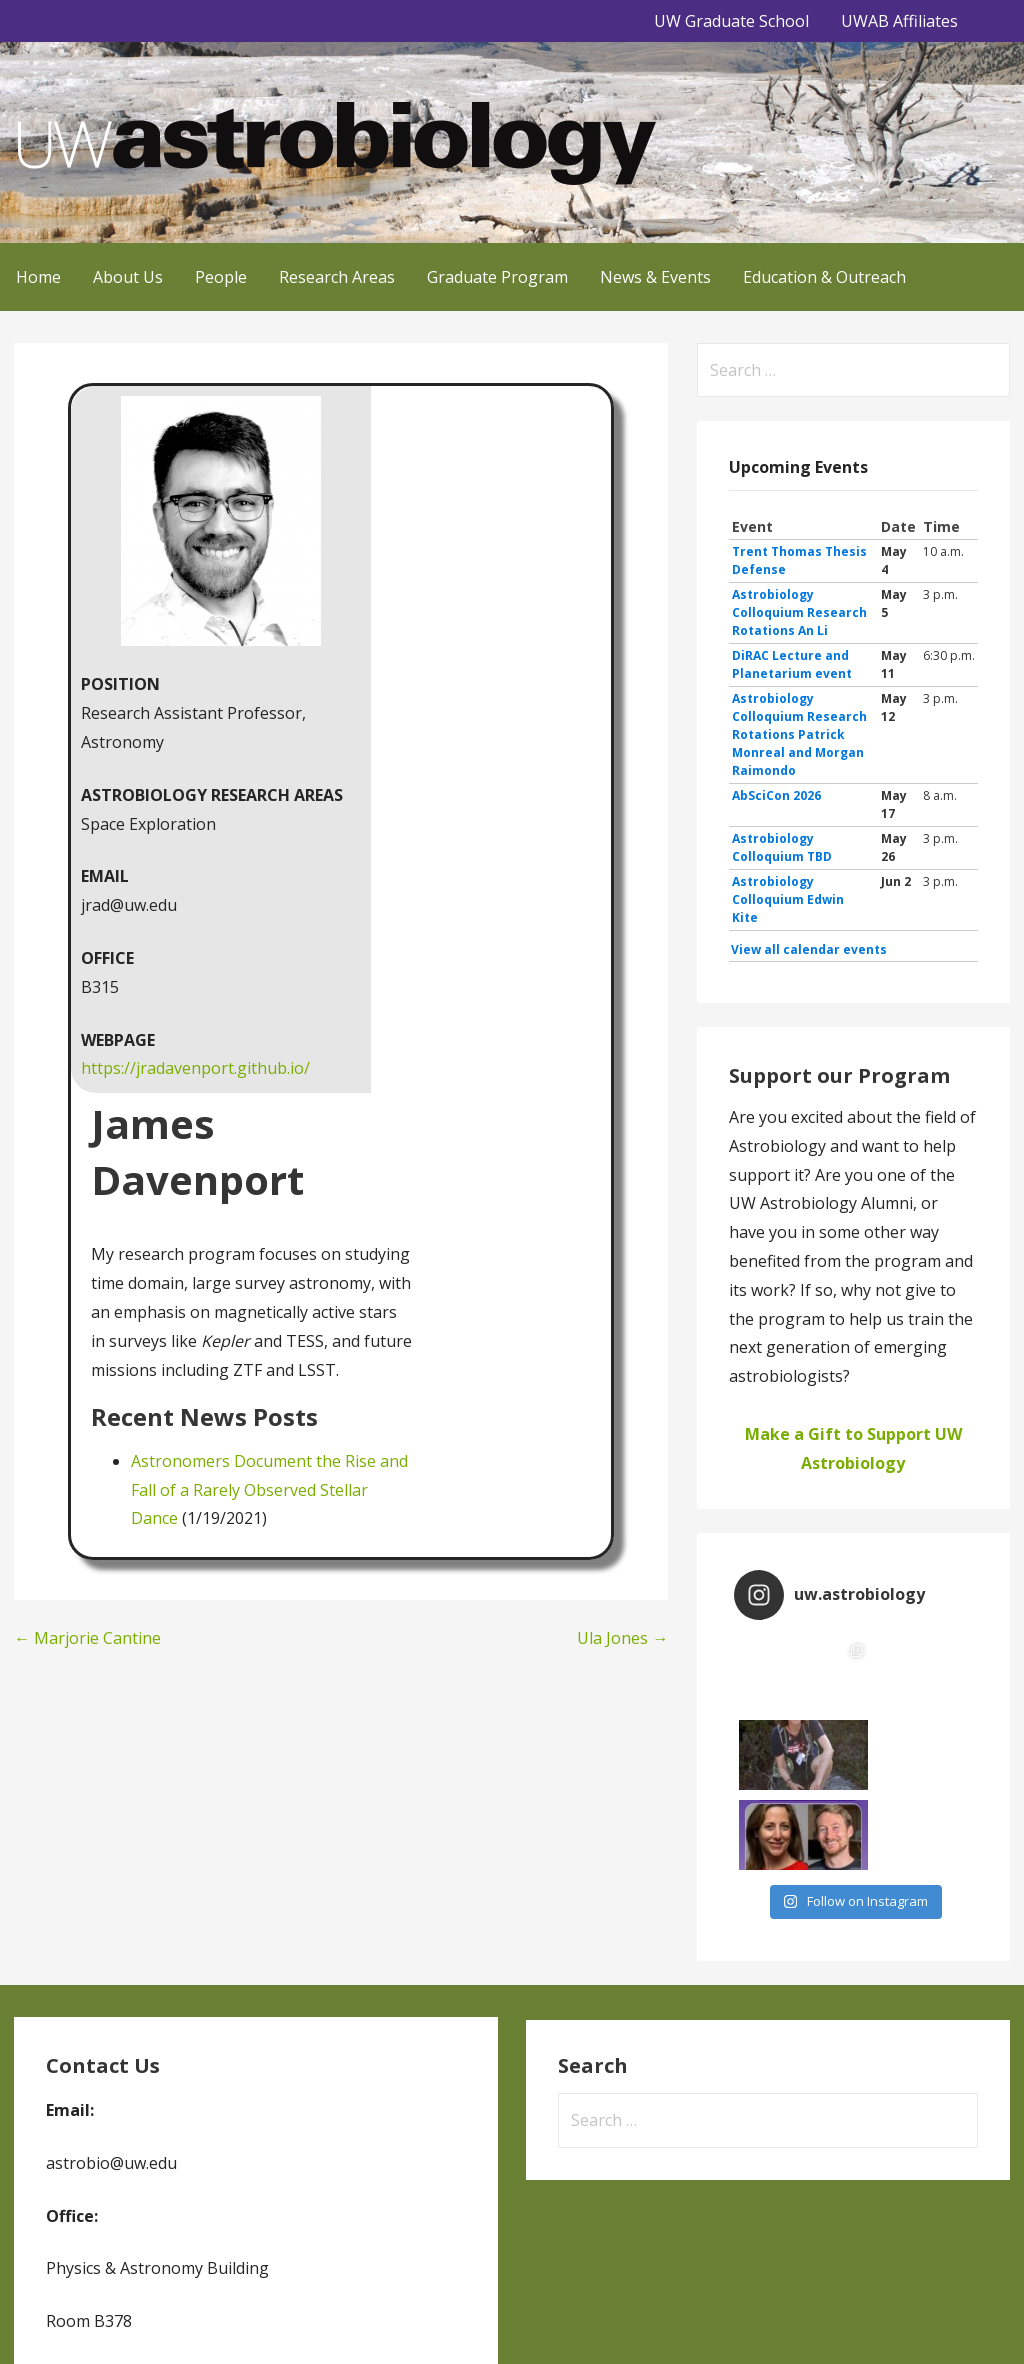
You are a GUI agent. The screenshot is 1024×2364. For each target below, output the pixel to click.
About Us (128, 277)
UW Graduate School (731, 21)
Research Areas (337, 277)
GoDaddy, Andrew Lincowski (175, 2320)
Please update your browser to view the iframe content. (853, 738)
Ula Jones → (622, 1638)
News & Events (655, 277)
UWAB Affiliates (899, 21)
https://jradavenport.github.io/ (195, 1068)
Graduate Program (497, 277)
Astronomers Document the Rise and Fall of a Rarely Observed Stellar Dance (269, 1490)
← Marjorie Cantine (87, 1638)
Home (38, 277)
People (221, 277)
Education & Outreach (824, 277)
